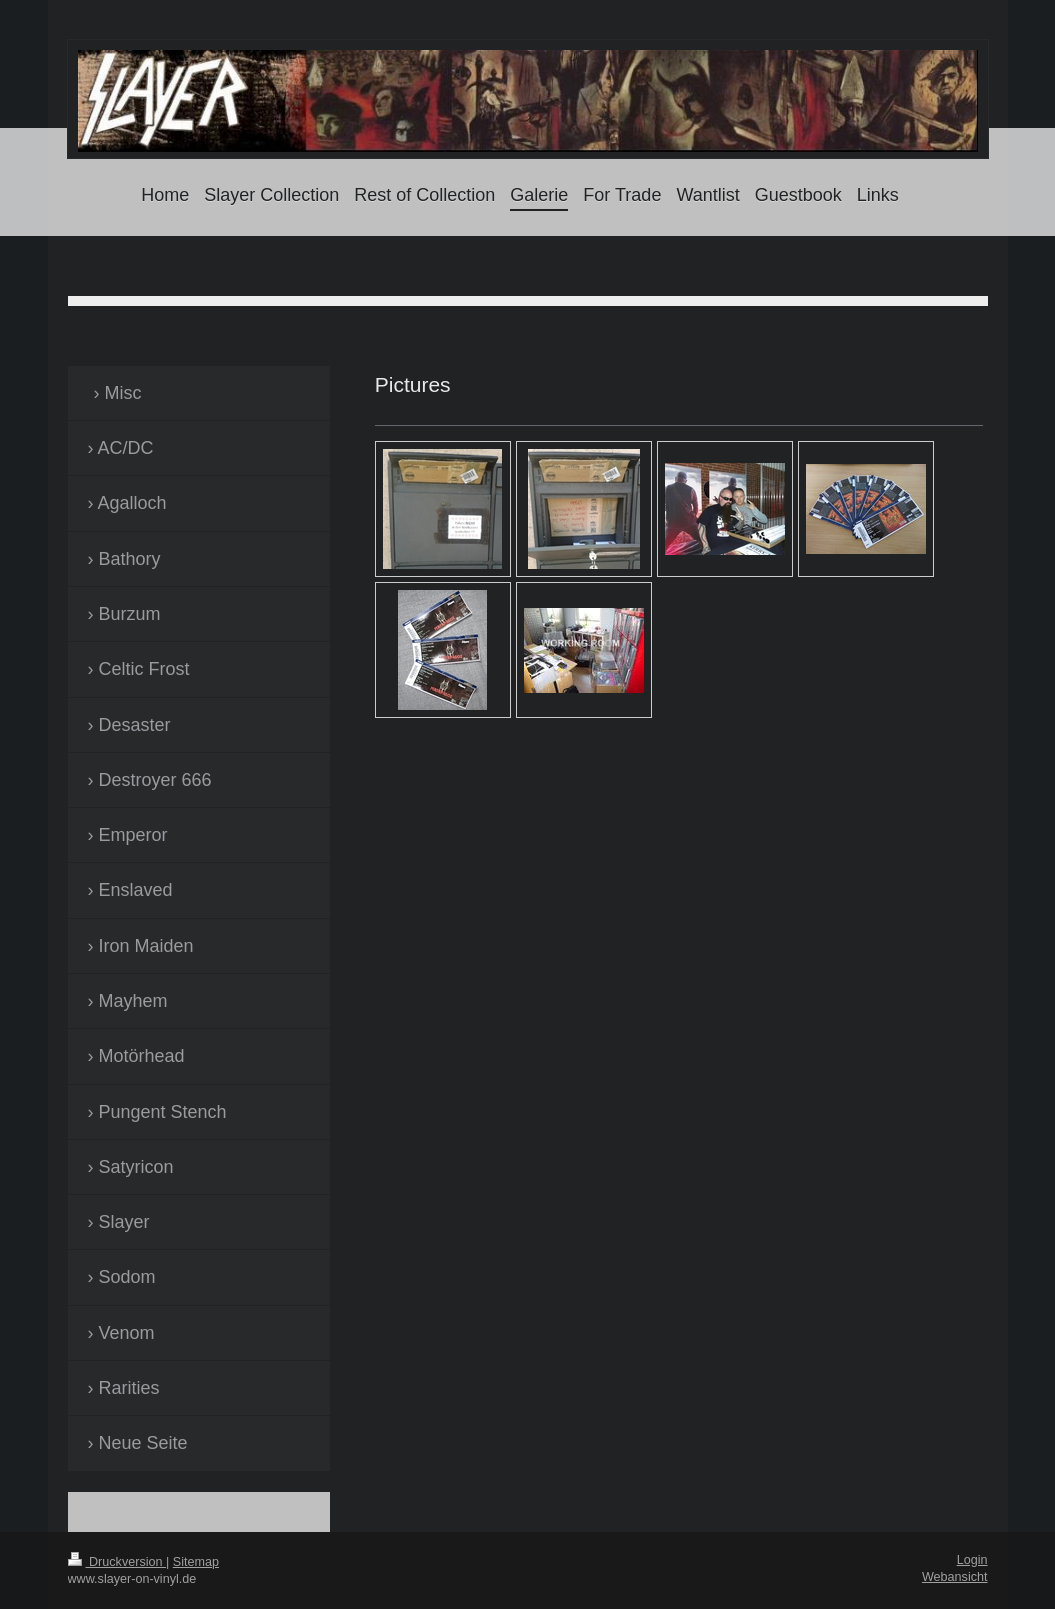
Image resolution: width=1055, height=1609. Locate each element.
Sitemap (196, 1562)
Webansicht (955, 1577)
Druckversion (117, 1562)
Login (972, 1560)
